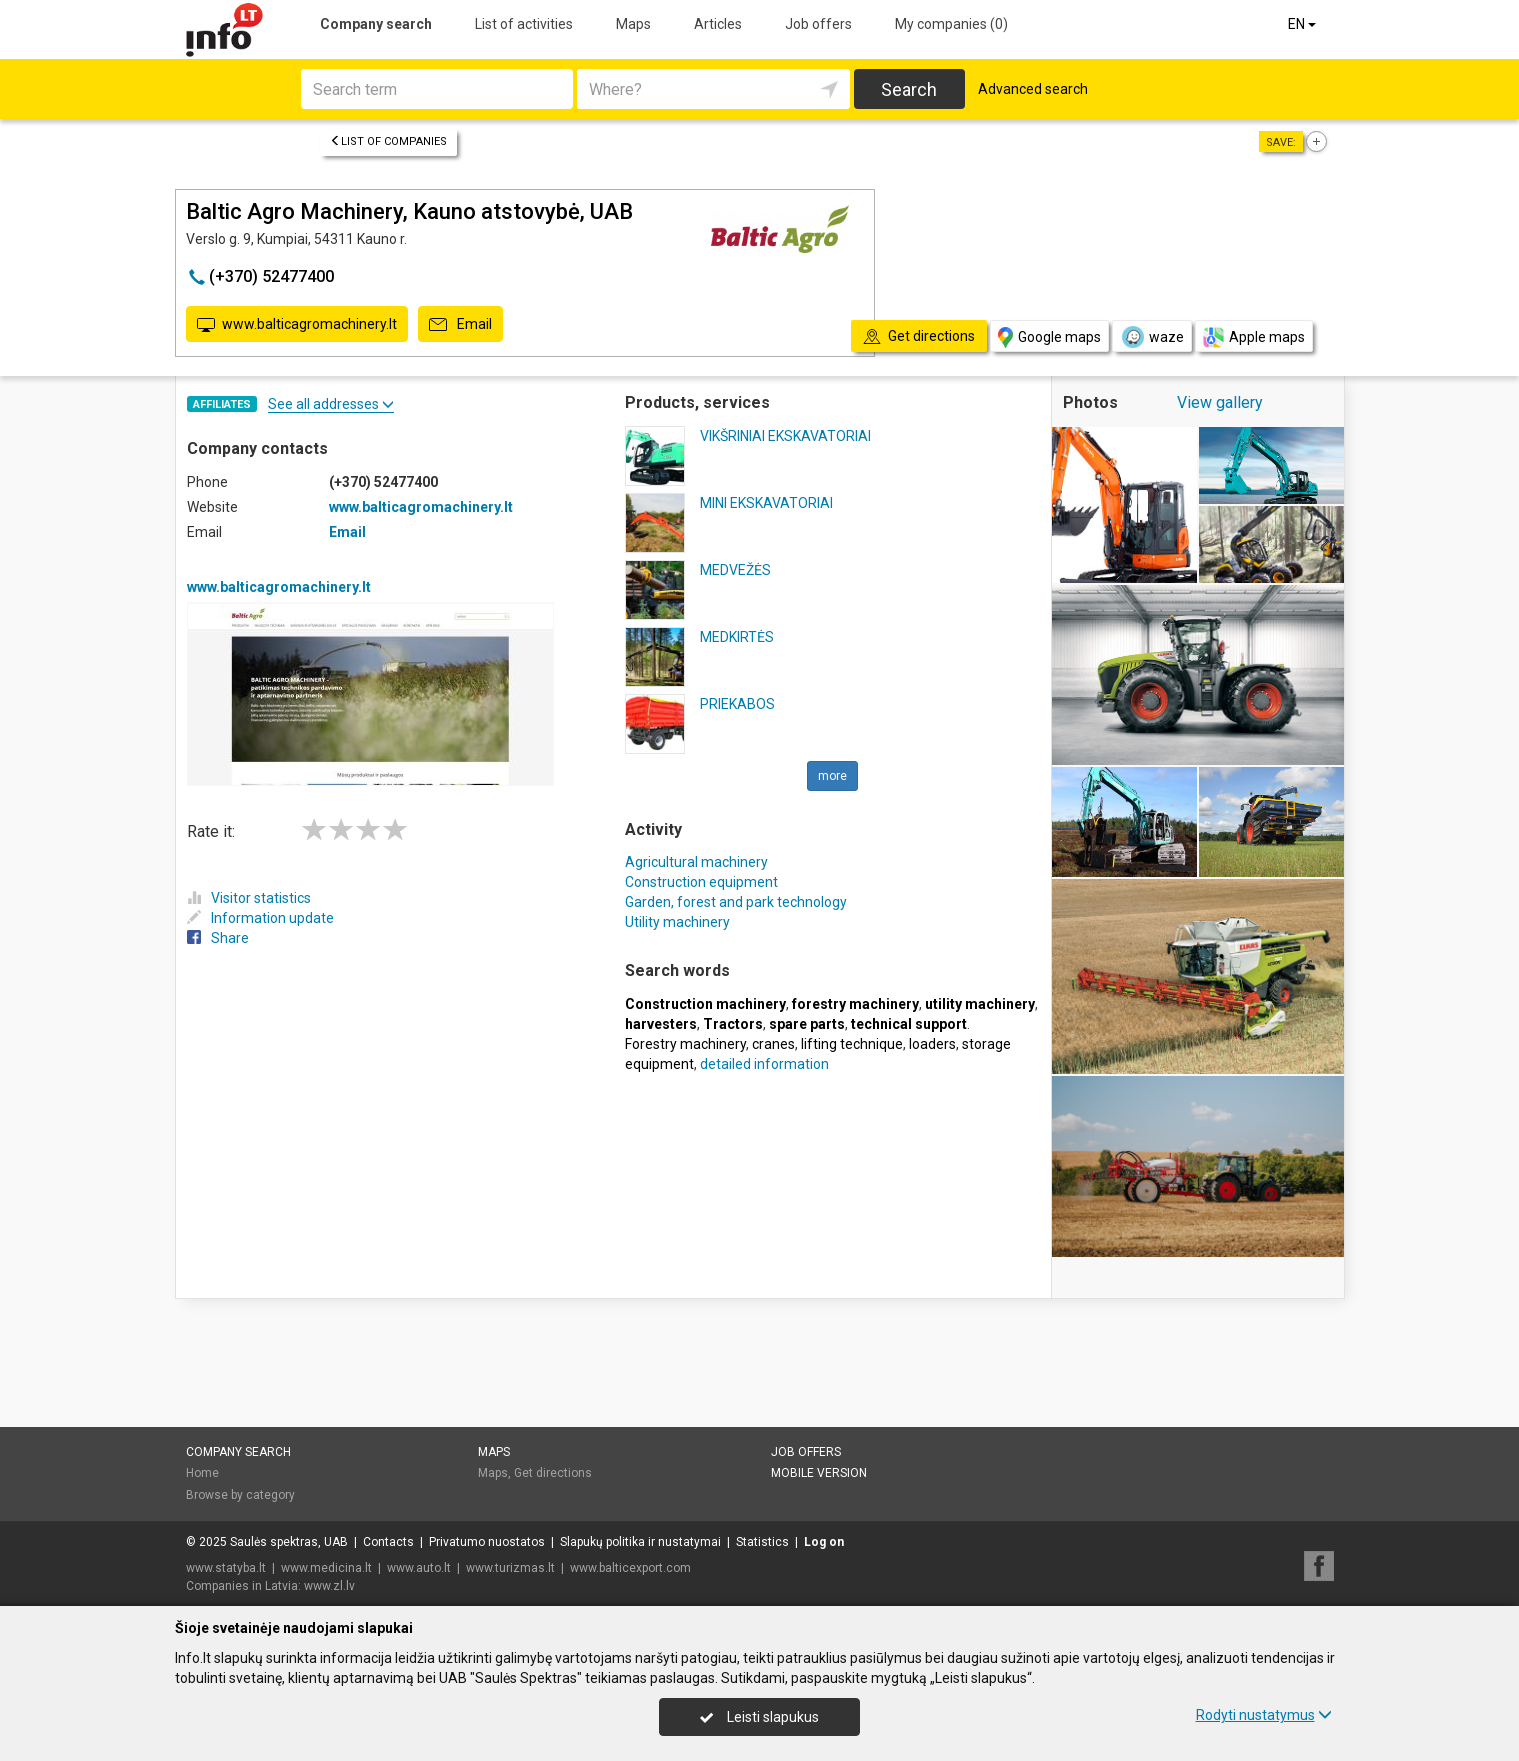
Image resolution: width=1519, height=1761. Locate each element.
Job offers (818, 24)
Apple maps (1254, 337)
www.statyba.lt (226, 1568)
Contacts (388, 1542)
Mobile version (819, 1473)
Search (909, 89)
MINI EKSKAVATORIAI (766, 503)
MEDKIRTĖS (737, 637)
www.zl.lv (329, 1586)
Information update (260, 918)
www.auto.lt (419, 1568)
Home (202, 1473)
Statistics (762, 1542)
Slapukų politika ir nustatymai (640, 1542)
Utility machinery (677, 922)
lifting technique (852, 1044)
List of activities (524, 24)
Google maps (1049, 337)
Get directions (553, 1473)
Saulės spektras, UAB (289, 1542)
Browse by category (240, 1495)
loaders (932, 1044)
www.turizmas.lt (510, 1568)
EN (1303, 24)
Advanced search (1033, 89)
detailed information (764, 1064)
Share (218, 938)
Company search (376, 24)
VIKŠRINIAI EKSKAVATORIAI (785, 436)
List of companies (388, 141)
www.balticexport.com (630, 1568)
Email (460, 325)
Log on (824, 1542)
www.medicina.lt (326, 1568)
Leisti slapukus (759, 1717)
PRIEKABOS (737, 704)
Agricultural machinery (696, 862)
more (832, 776)
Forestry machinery (685, 1044)
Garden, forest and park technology (736, 902)
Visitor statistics (249, 898)
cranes (773, 1044)
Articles (718, 24)
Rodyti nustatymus (1264, 1715)
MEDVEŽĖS (735, 570)
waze (1152, 337)
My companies (951, 24)
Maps (633, 24)
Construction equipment (701, 882)
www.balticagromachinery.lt (297, 325)
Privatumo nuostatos (487, 1542)
